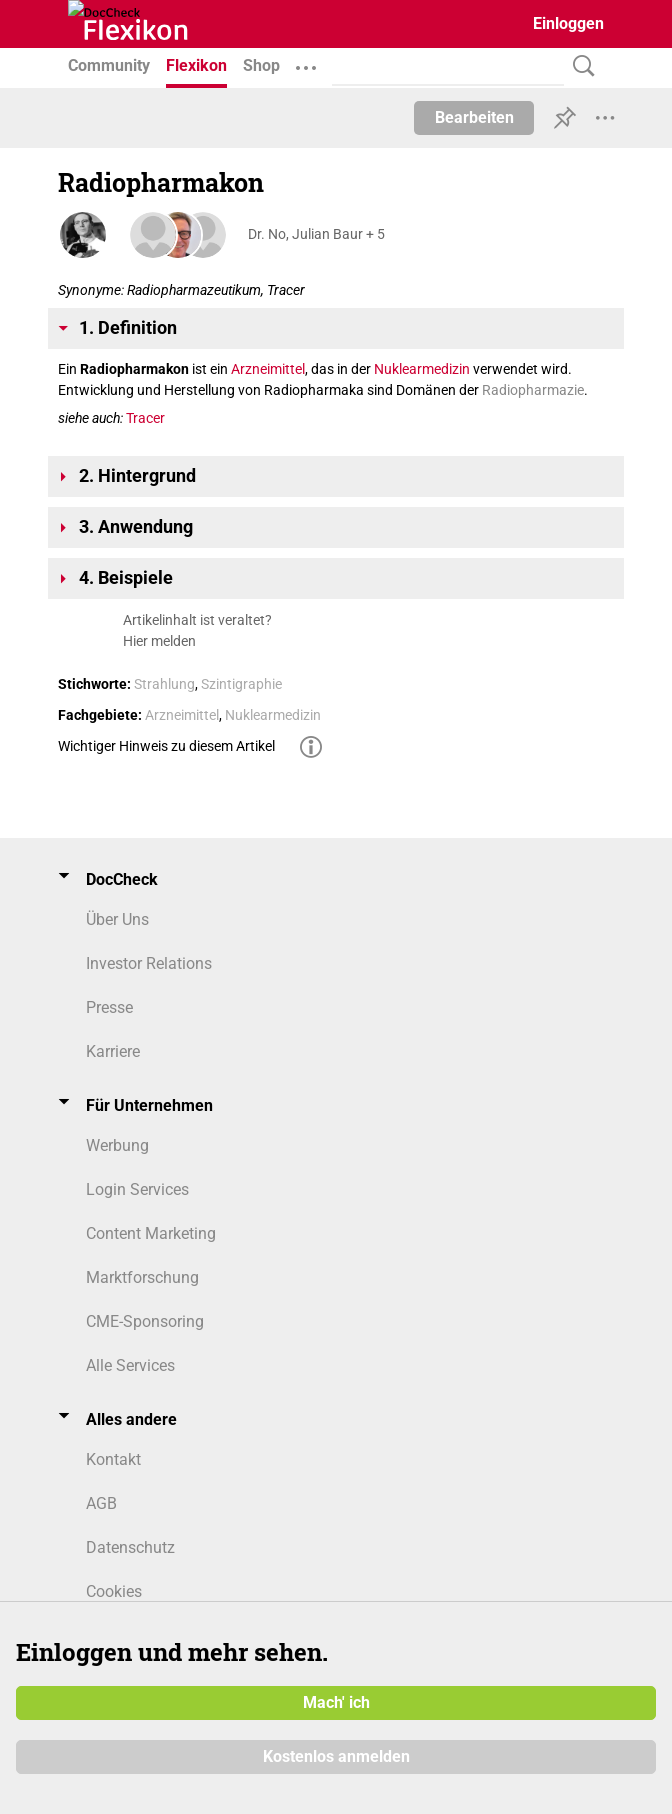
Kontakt (113, 1459)
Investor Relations (149, 963)
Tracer (145, 418)
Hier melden (159, 641)
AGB (101, 1503)
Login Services (137, 1189)
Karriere (113, 1051)
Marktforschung (142, 1277)
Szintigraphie (241, 684)
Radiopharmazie (533, 390)
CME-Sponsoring (145, 1321)
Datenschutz (130, 1547)
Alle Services (130, 1365)
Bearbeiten (474, 117)
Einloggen (568, 23)
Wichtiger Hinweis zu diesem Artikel (166, 746)
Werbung (117, 1145)
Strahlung (164, 684)
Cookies (114, 1591)
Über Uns (117, 919)
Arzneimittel (268, 369)
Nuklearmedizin (422, 369)
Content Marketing (151, 1233)
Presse (109, 1007)
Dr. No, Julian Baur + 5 (316, 234)
